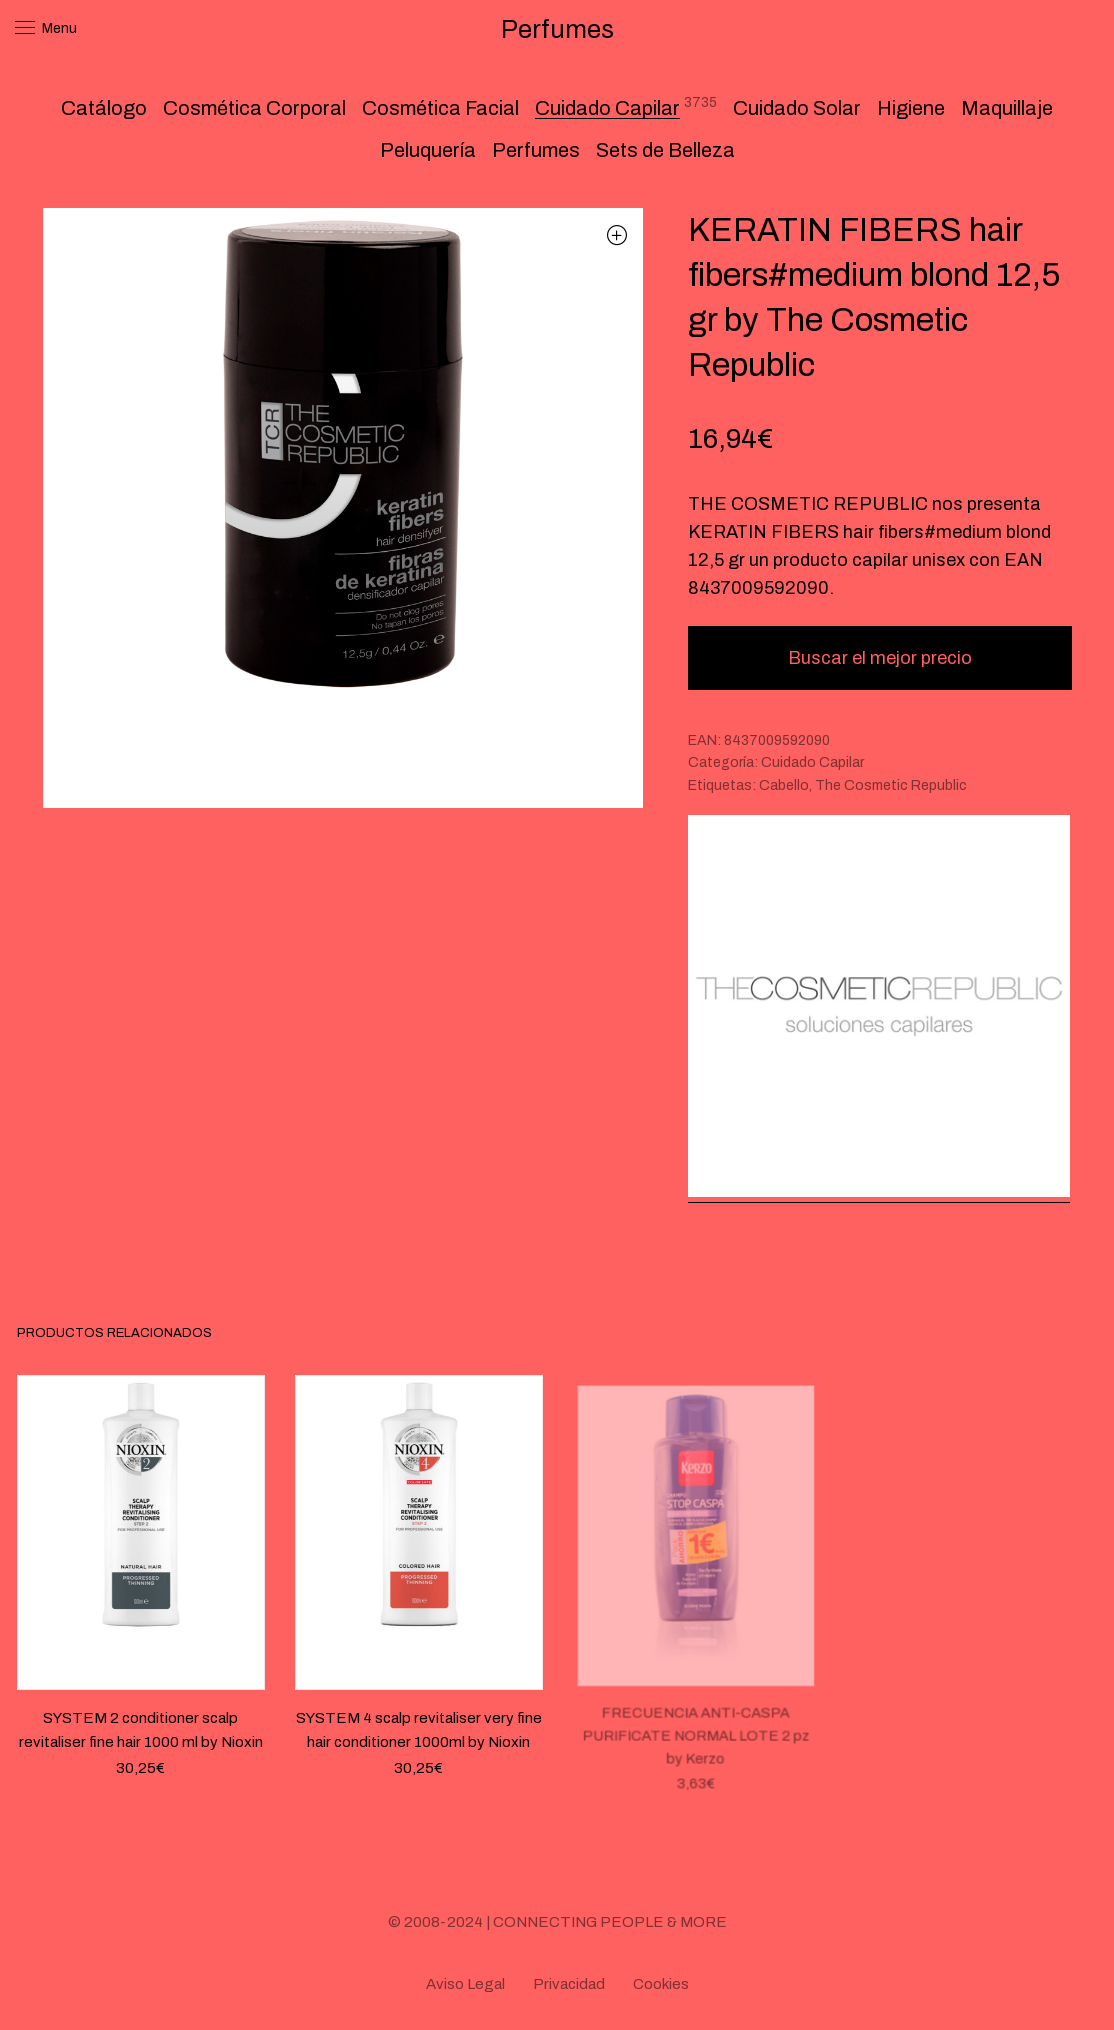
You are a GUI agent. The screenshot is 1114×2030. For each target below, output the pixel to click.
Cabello (784, 785)
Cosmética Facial (440, 108)
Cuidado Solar (797, 108)
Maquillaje (1007, 108)
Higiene (911, 108)
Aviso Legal (465, 1984)
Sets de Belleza (665, 150)
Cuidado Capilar (607, 108)
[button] (617, 234)
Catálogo (104, 108)
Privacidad (569, 1984)
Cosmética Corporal (254, 108)
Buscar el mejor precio (880, 658)
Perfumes (536, 150)
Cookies (661, 1984)
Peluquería (428, 150)
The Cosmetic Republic (891, 785)
